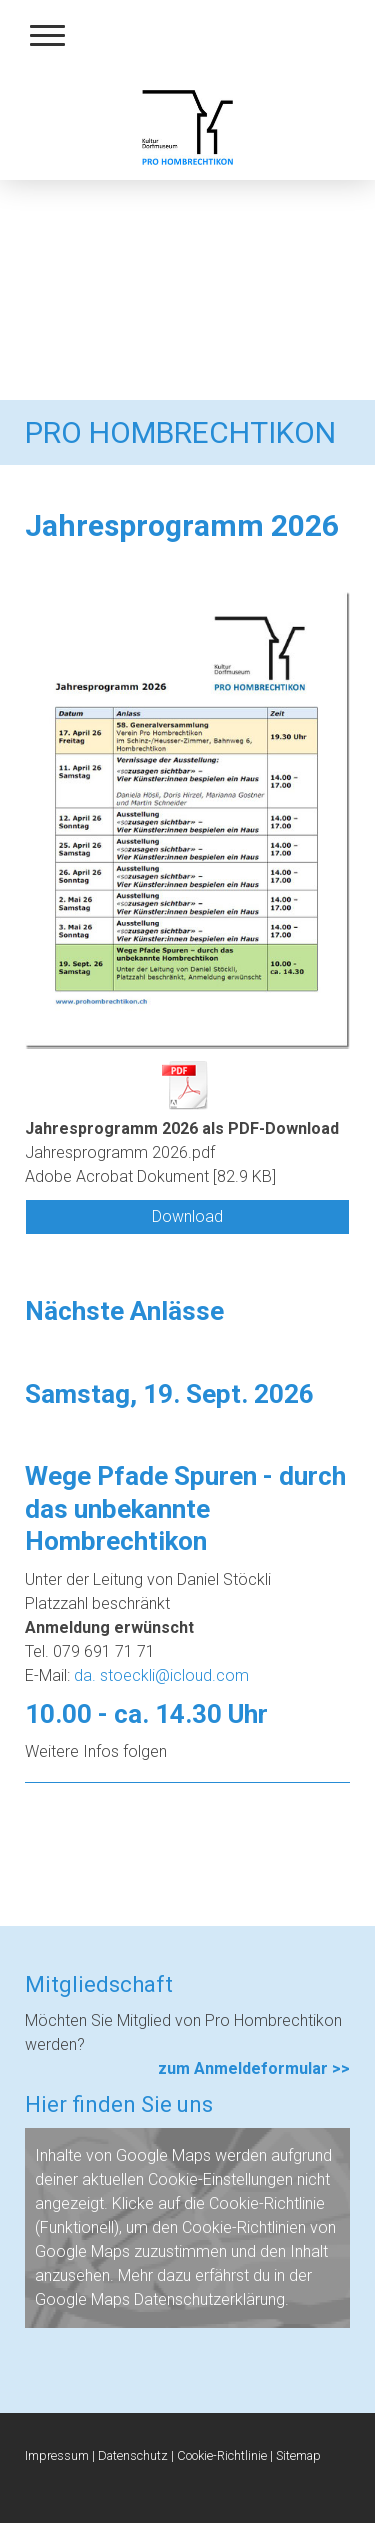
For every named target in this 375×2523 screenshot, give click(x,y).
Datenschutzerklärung (209, 2299)
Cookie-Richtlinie (267, 2203)
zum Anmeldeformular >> (254, 2068)
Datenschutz (133, 2455)
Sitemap (298, 2455)
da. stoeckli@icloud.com (161, 1675)
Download (187, 1216)
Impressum (57, 2455)
